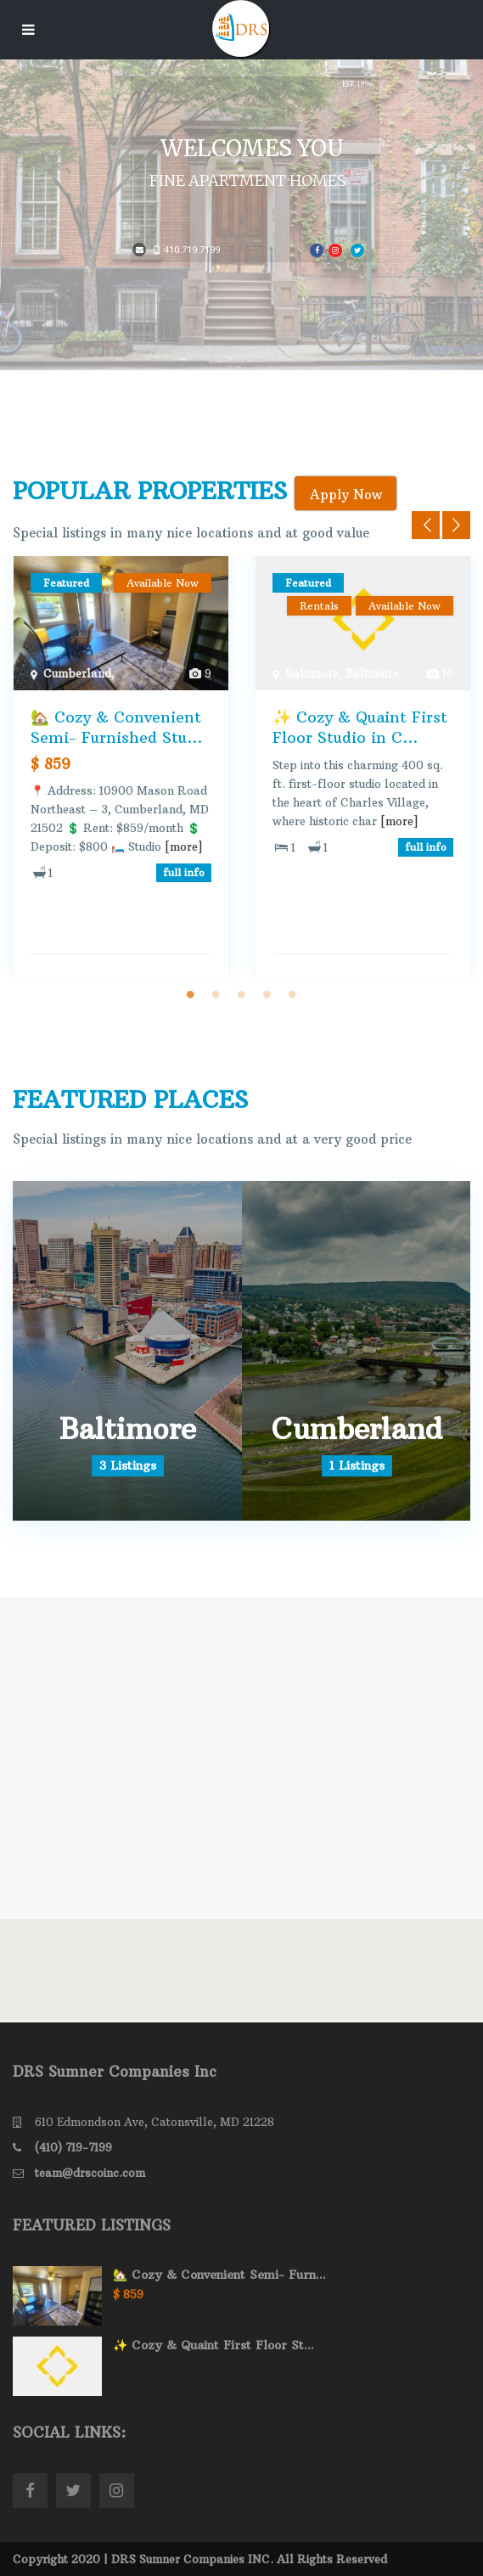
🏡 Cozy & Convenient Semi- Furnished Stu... (116, 726)
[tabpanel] (121, 766)
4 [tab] (267, 994)
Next (456, 525)
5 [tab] (292, 994)
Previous (426, 525)
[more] (184, 846)
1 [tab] (191, 994)
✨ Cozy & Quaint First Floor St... (213, 2345)
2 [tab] (216, 994)
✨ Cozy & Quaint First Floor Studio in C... (359, 726)
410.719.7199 (186, 250)
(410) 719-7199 (73, 2147)
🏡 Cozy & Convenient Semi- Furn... (219, 2274)
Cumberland (77, 673)
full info (184, 872)
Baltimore (312, 673)
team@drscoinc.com (90, 2172)
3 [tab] (241, 994)
